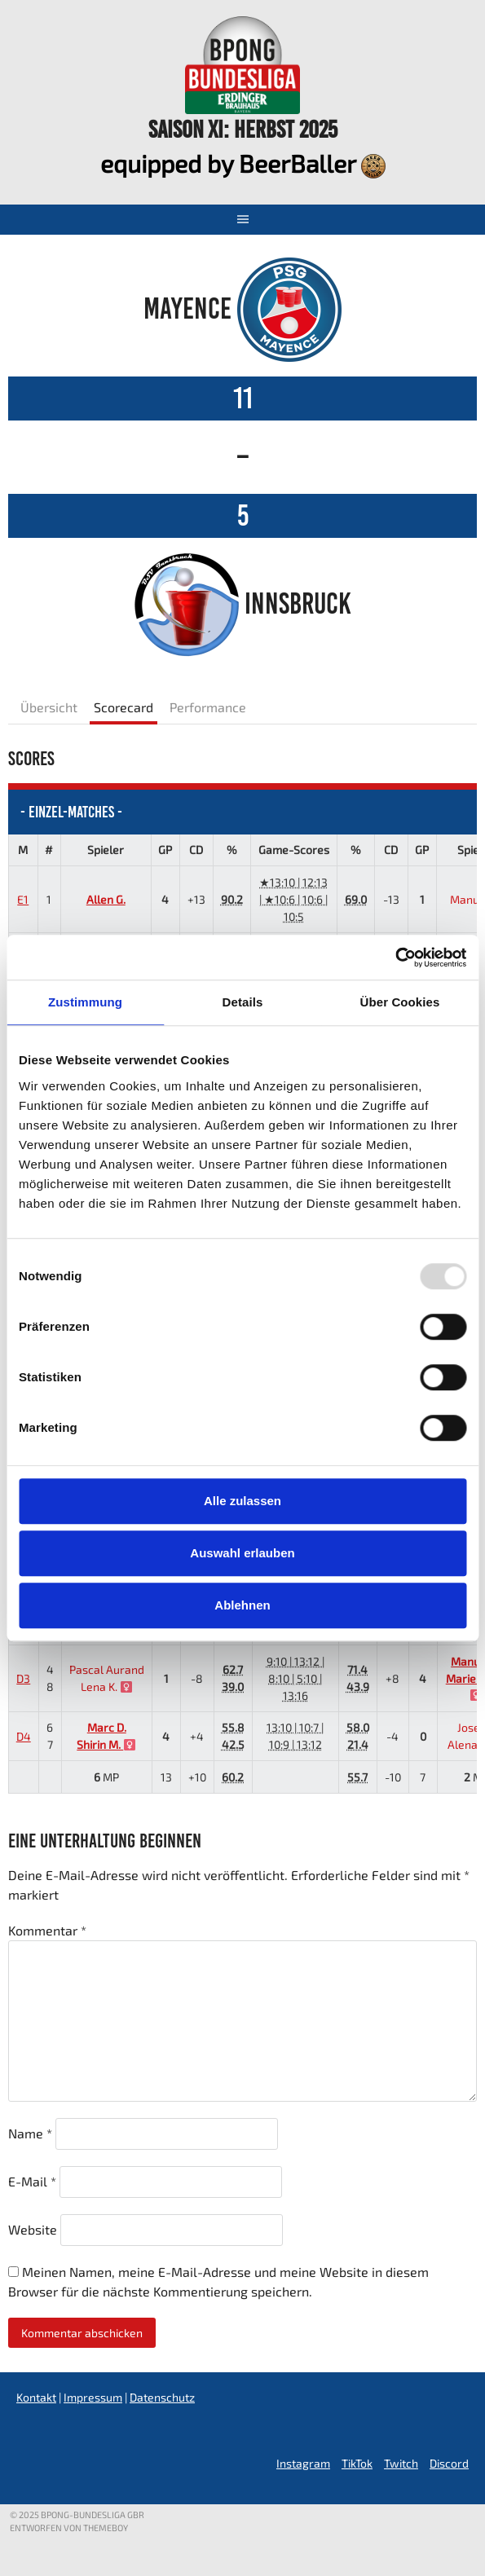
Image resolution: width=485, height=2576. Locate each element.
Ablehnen (242, 1605)
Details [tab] (243, 1002)
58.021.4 (357, 1735)
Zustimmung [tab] (85, 1002)
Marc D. (106, 1727)
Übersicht (48, 707)
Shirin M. (106, 1744)
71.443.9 (357, 1677)
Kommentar (47, 1930)
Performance (208, 707)
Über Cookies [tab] (400, 1002)
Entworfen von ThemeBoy (69, 2527)
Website (32, 2229)
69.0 (356, 899)
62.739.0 (233, 1677)
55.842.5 (233, 1735)
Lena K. (106, 1686)
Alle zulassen (242, 1501)
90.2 (232, 899)
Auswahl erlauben (242, 1553)
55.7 (357, 1777)
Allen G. (106, 899)
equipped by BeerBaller (243, 163)
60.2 (233, 1777)
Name (30, 2133)
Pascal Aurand (106, 1669)
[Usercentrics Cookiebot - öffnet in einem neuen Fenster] (395, 957)
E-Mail (32, 2181)
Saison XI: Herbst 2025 (242, 129)
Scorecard (123, 707)
